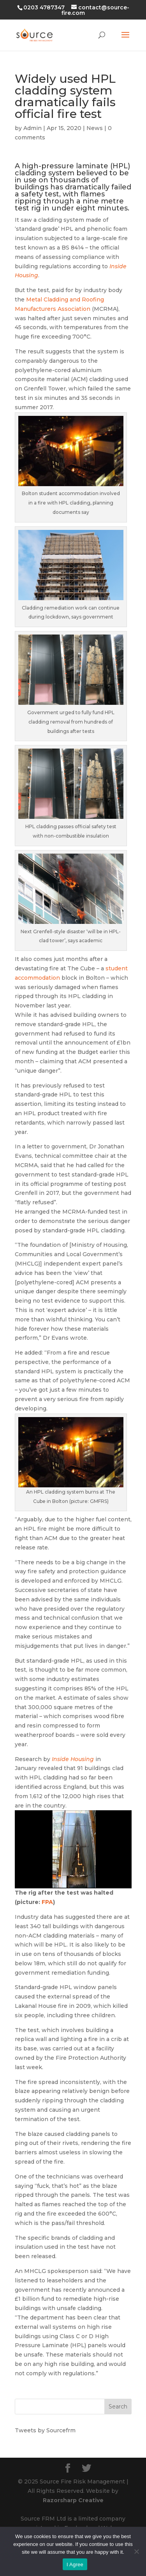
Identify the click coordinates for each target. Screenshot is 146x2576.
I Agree (75, 2564)
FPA (47, 1902)
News (94, 128)
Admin (32, 128)
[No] (136, 2551)
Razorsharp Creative (73, 2500)
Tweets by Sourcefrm (45, 2430)
